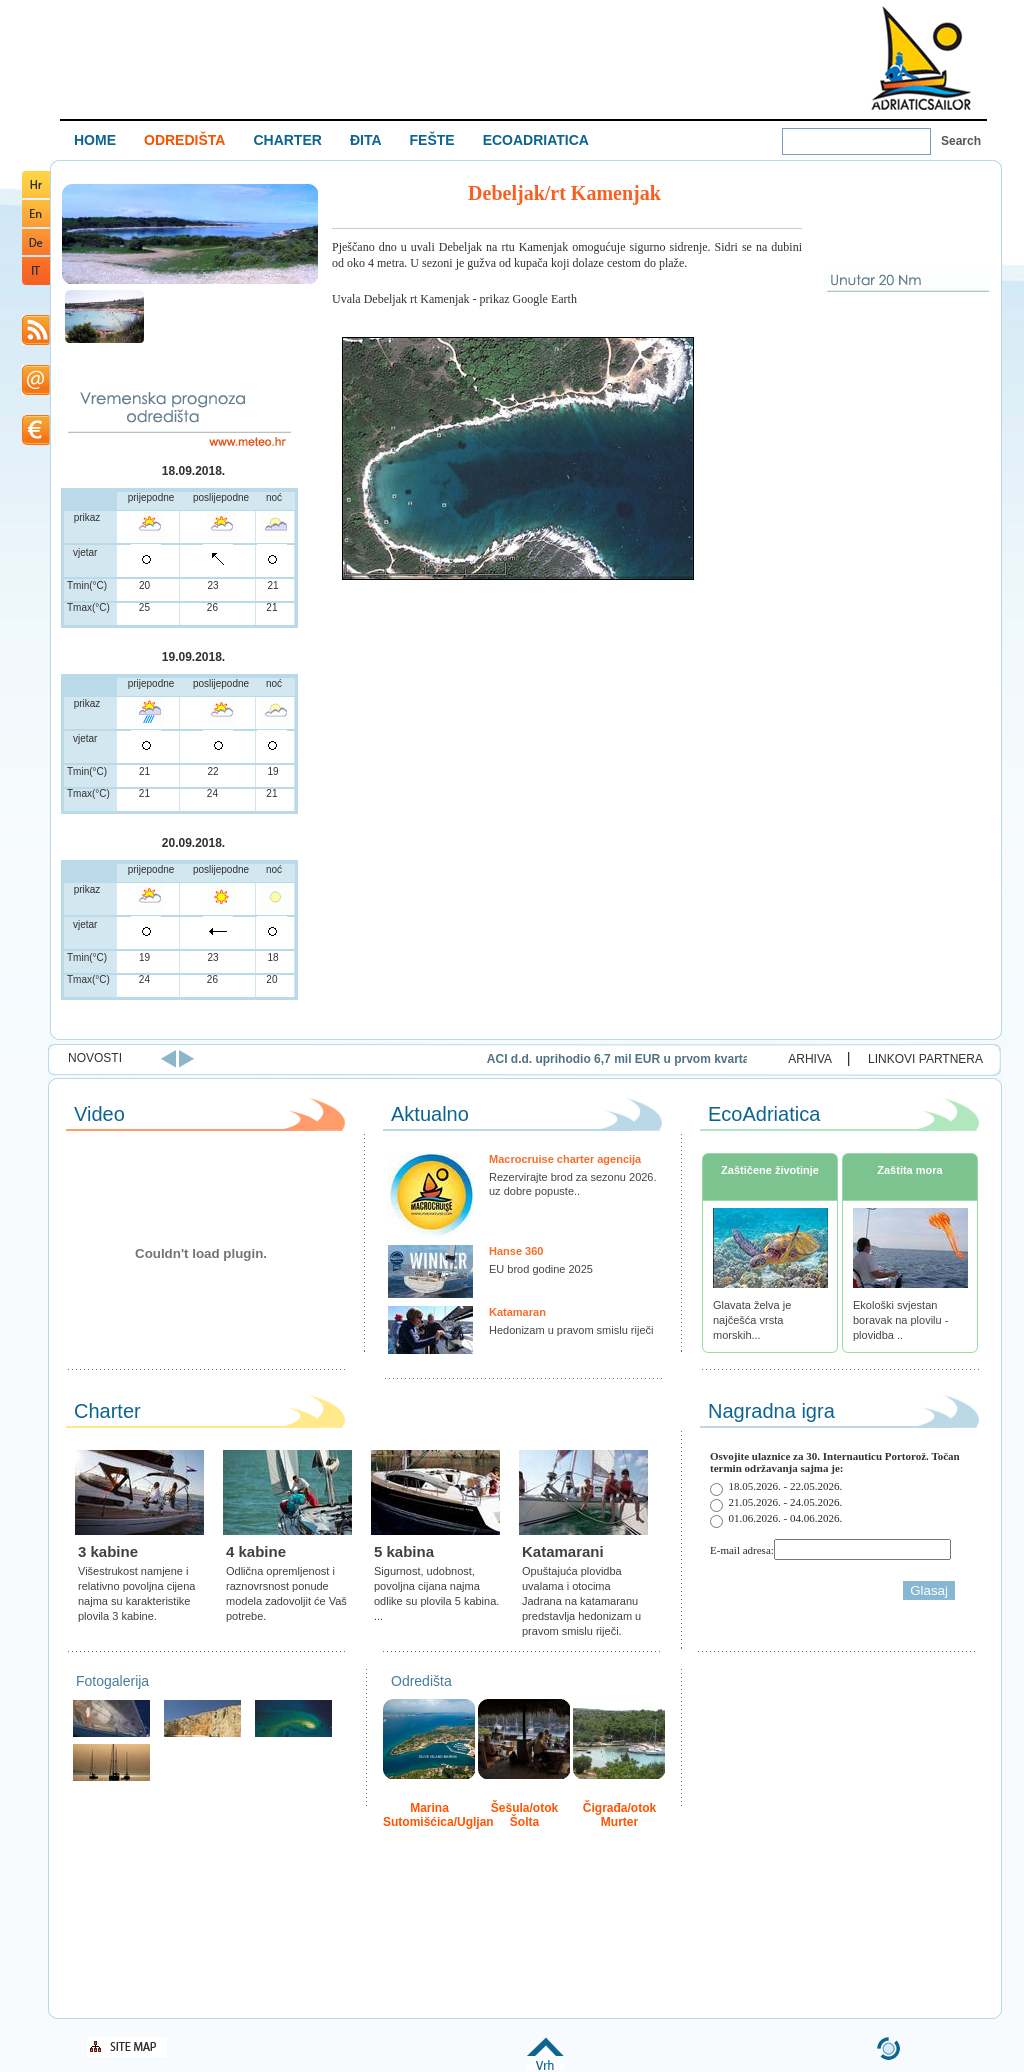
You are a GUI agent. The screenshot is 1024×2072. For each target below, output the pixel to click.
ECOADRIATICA (536, 140)
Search (961, 141)
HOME (95, 140)
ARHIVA (810, 1059)
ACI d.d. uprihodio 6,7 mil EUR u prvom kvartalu (710, 1059)
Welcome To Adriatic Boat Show (921, 57)
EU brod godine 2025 (541, 1269)
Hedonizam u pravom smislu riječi (571, 1330)
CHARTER (287, 140)
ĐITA (366, 140)
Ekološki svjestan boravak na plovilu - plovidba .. (900, 1320)
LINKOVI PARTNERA (925, 1059)
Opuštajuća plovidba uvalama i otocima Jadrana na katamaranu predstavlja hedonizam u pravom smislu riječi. (581, 1601)
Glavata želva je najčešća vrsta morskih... (752, 1320)
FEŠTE (432, 140)
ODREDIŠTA (184, 140)
